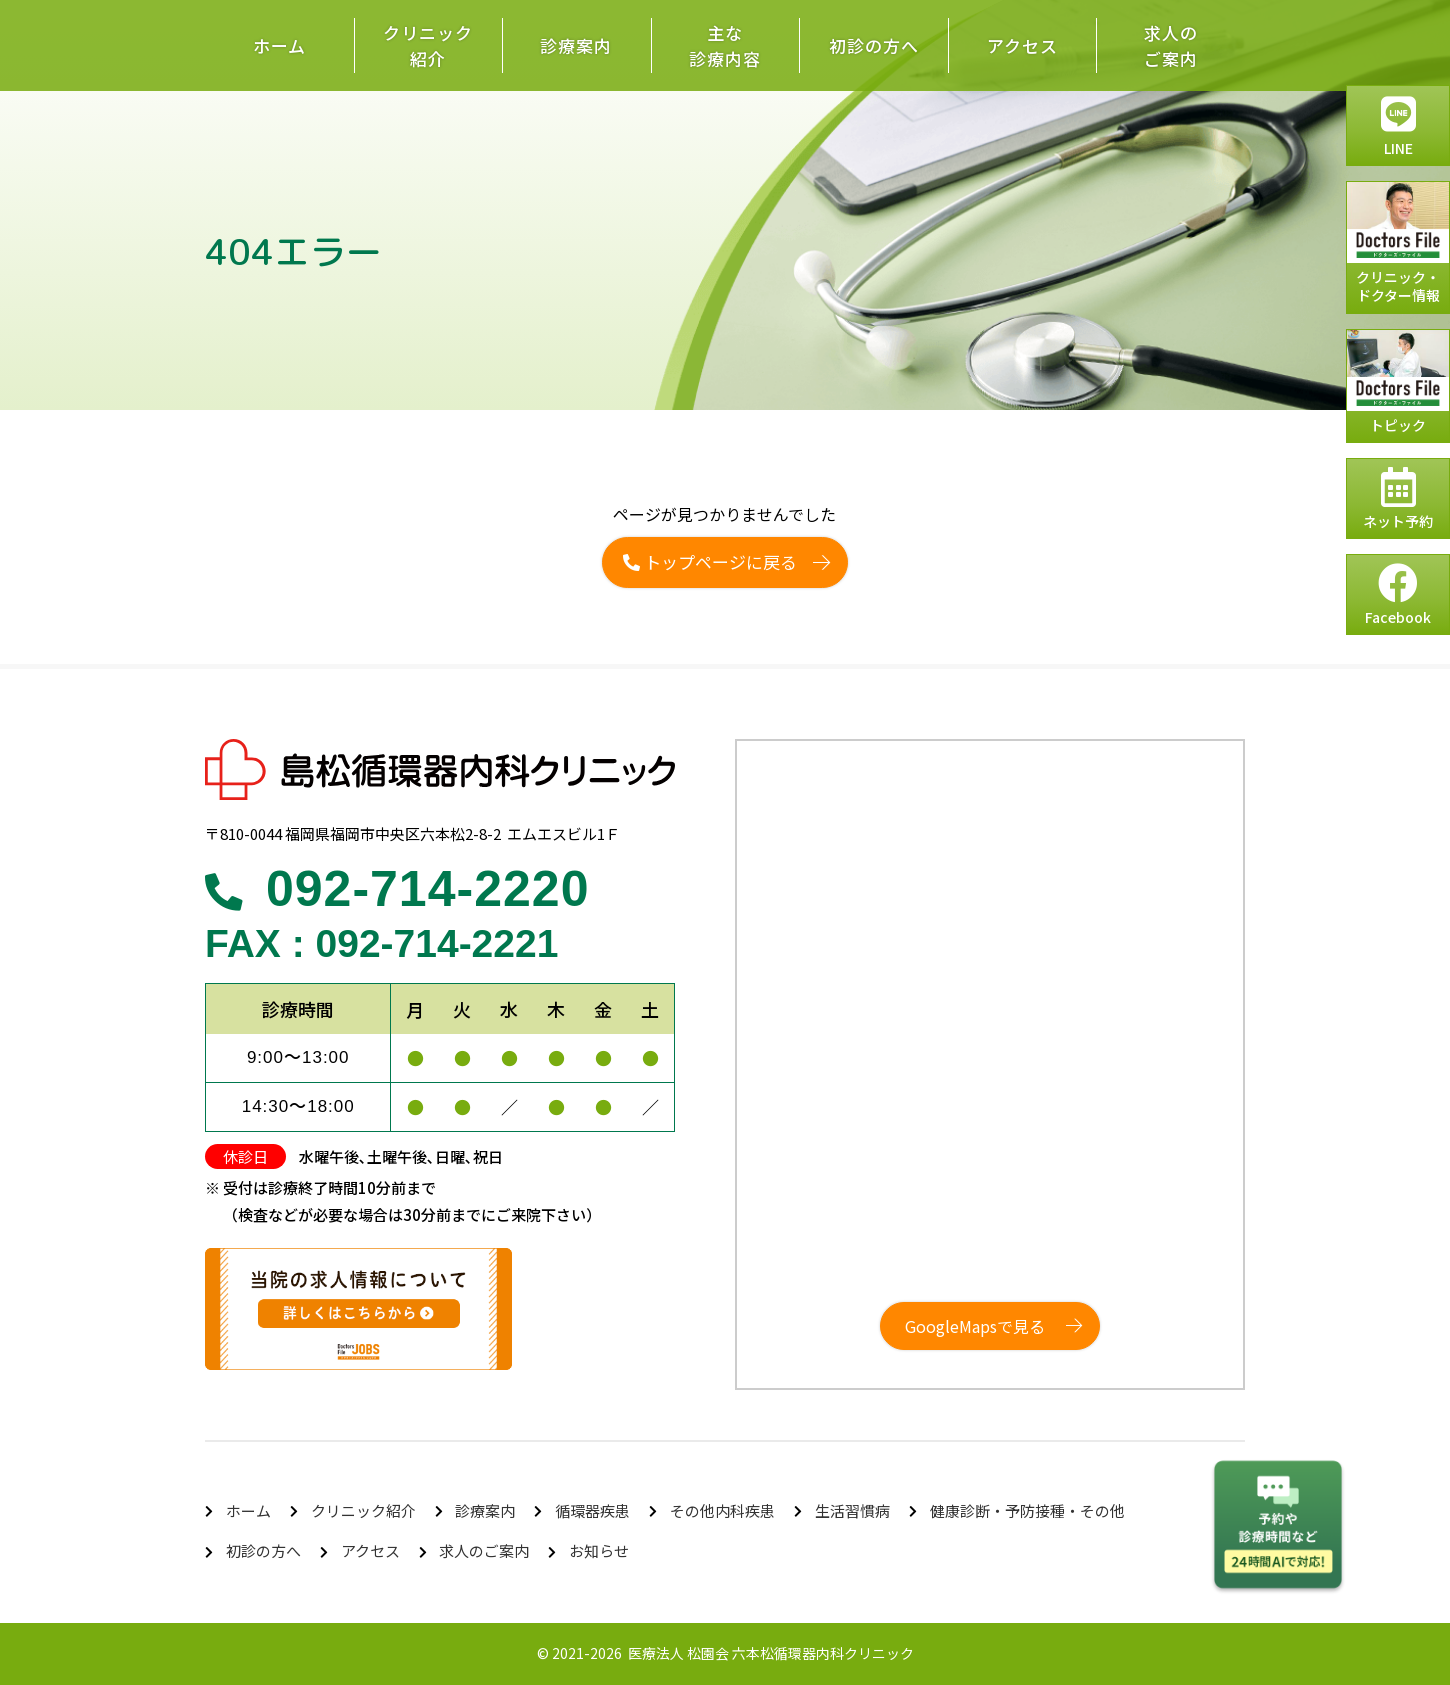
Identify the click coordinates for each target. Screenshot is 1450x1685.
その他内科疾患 (722, 1510)
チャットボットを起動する (1278, 1527)
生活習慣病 (852, 1510)
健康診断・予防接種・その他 (1027, 1510)
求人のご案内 (1171, 45)
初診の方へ (874, 45)
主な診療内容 (725, 45)
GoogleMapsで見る (975, 1326)
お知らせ (599, 1550)
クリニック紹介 (428, 45)
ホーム (279, 45)
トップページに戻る (710, 561)
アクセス (1022, 45)
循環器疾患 (592, 1510)
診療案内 (576, 45)
